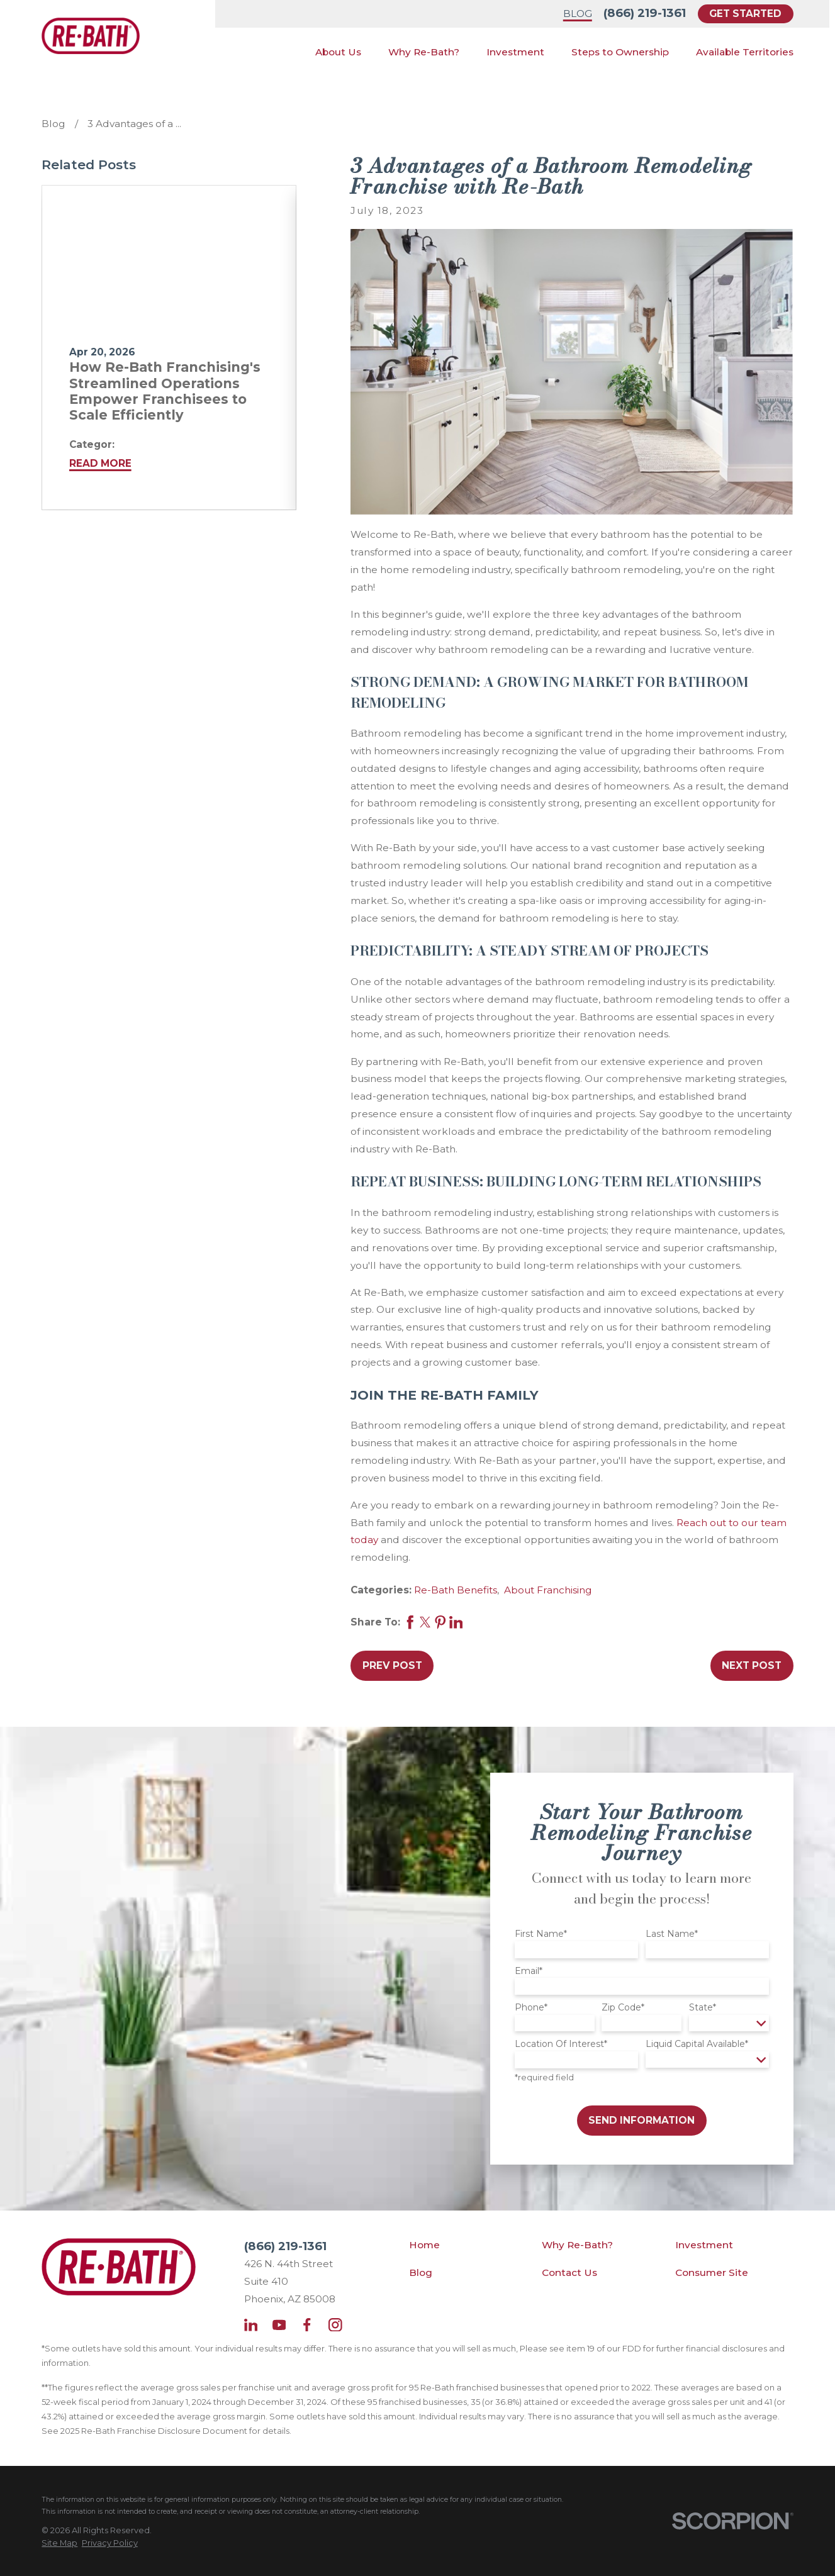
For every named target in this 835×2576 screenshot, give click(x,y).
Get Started (745, 14)
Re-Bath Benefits (455, 1590)
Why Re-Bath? (577, 2245)
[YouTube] (279, 2325)
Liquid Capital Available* (697, 2044)
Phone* (531, 2007)
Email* (528, 1971)
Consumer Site (711, 2272)
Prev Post (392, 1665)
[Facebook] (307, 2325)
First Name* (541, 1934)
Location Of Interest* (561, 2044)
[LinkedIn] (251, 2325)
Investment (704, 2245)
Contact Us (569, 2272)
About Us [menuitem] (338, 52)
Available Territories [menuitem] (744, 52)
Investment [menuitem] (515, 52)
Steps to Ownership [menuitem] (620, 52)
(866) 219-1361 (644, 13)
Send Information (641, 2120)
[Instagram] (335, 2325)
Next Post (752, 1665)
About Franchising (547, 1590)
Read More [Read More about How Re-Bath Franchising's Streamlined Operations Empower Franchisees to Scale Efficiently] (100, 463)
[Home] (90, 36)
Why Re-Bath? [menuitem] (423, 52)
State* (702, 2007)
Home (424, 2245)
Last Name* (672, 1934)
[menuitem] (59, 2543)
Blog (577, 14)
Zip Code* (623, 2007)
